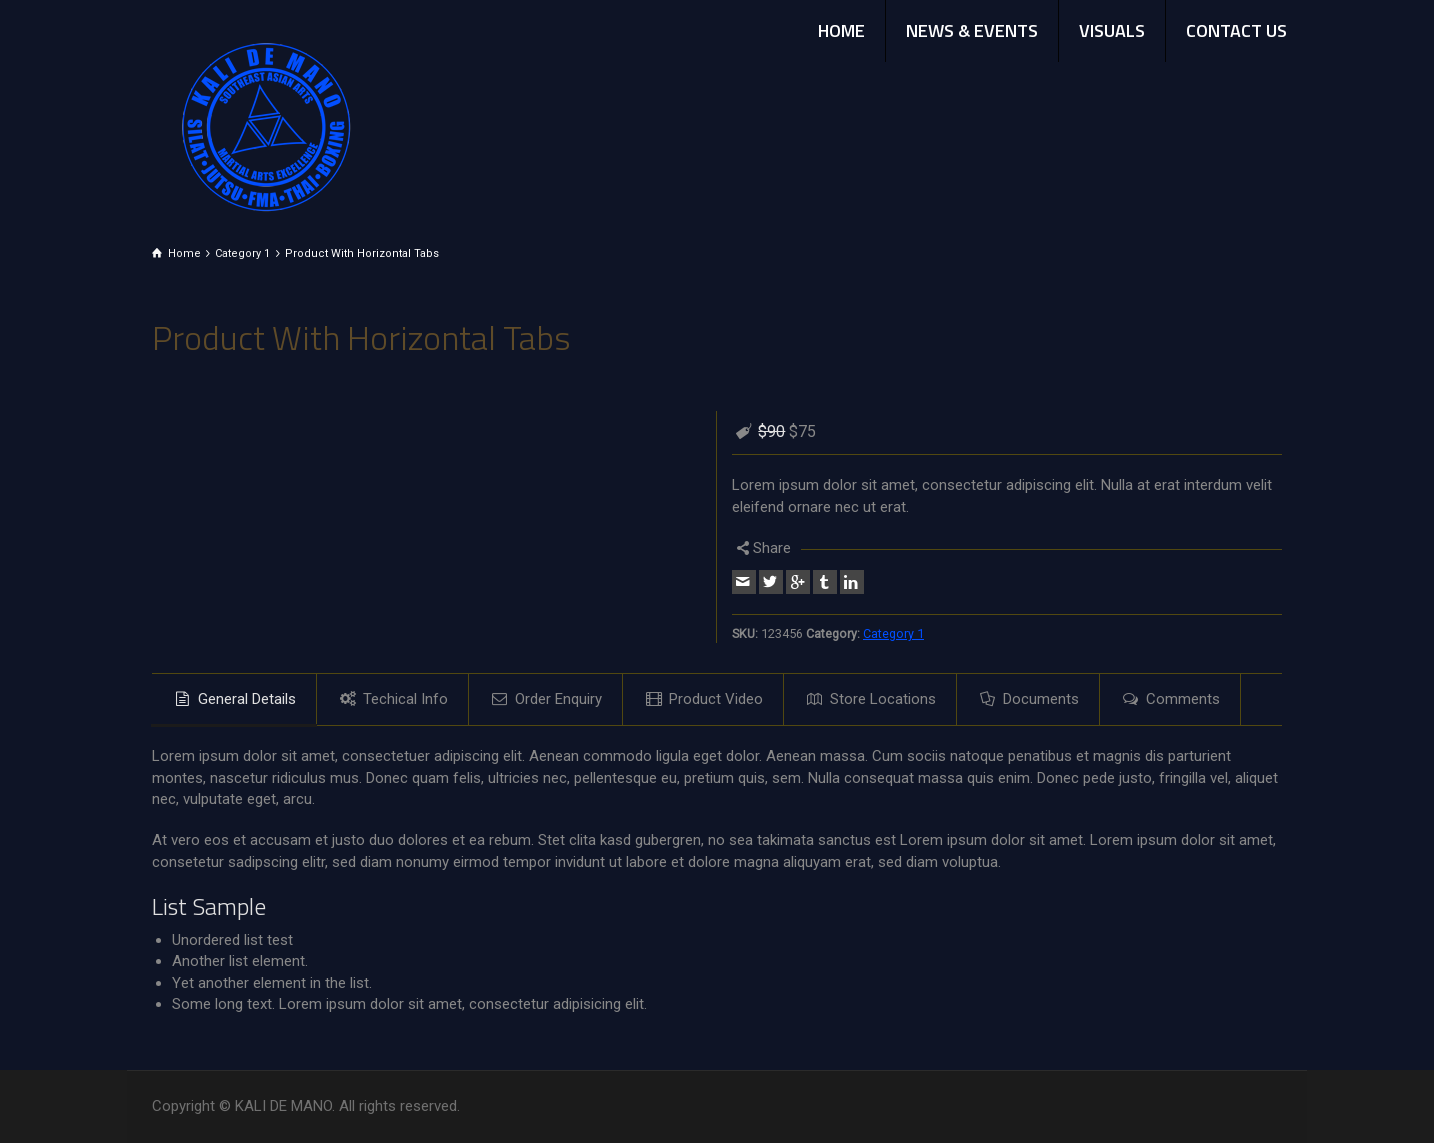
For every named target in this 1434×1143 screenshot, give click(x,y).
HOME (841, 30)
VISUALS (1112, 30)
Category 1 (893, 633)
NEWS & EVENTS (972, 30)
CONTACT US (1236, 30)
